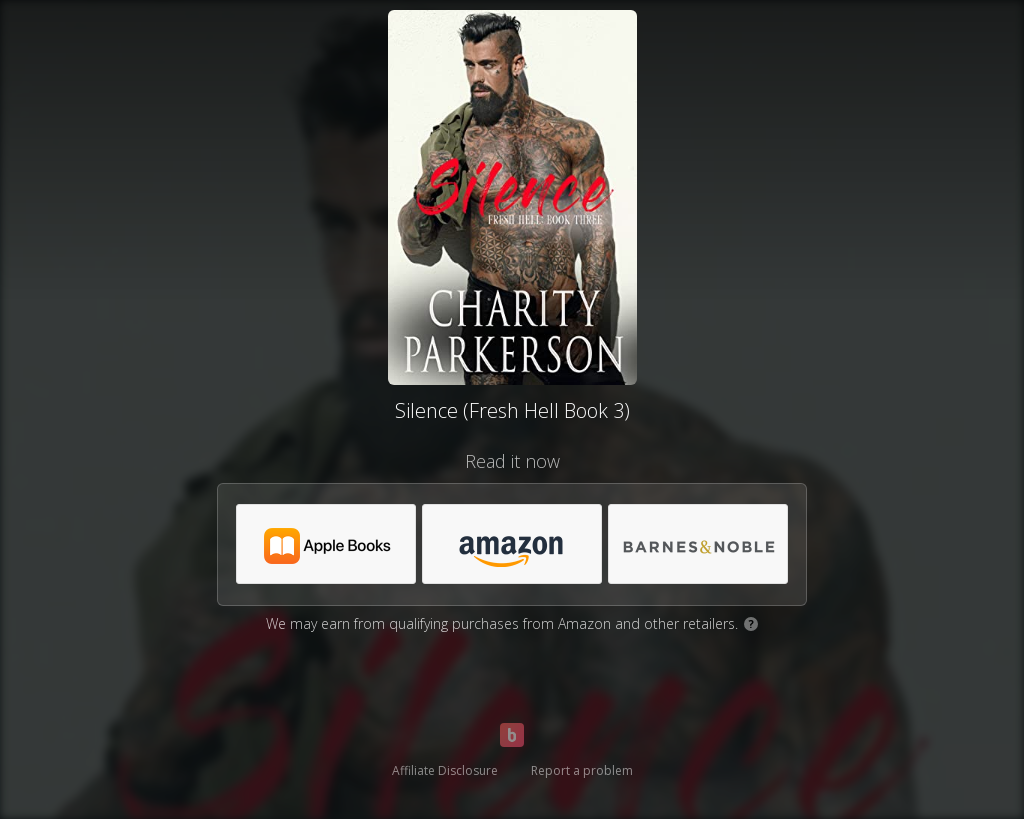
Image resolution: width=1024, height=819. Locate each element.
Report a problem (582, 770)
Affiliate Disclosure (445, 770)
